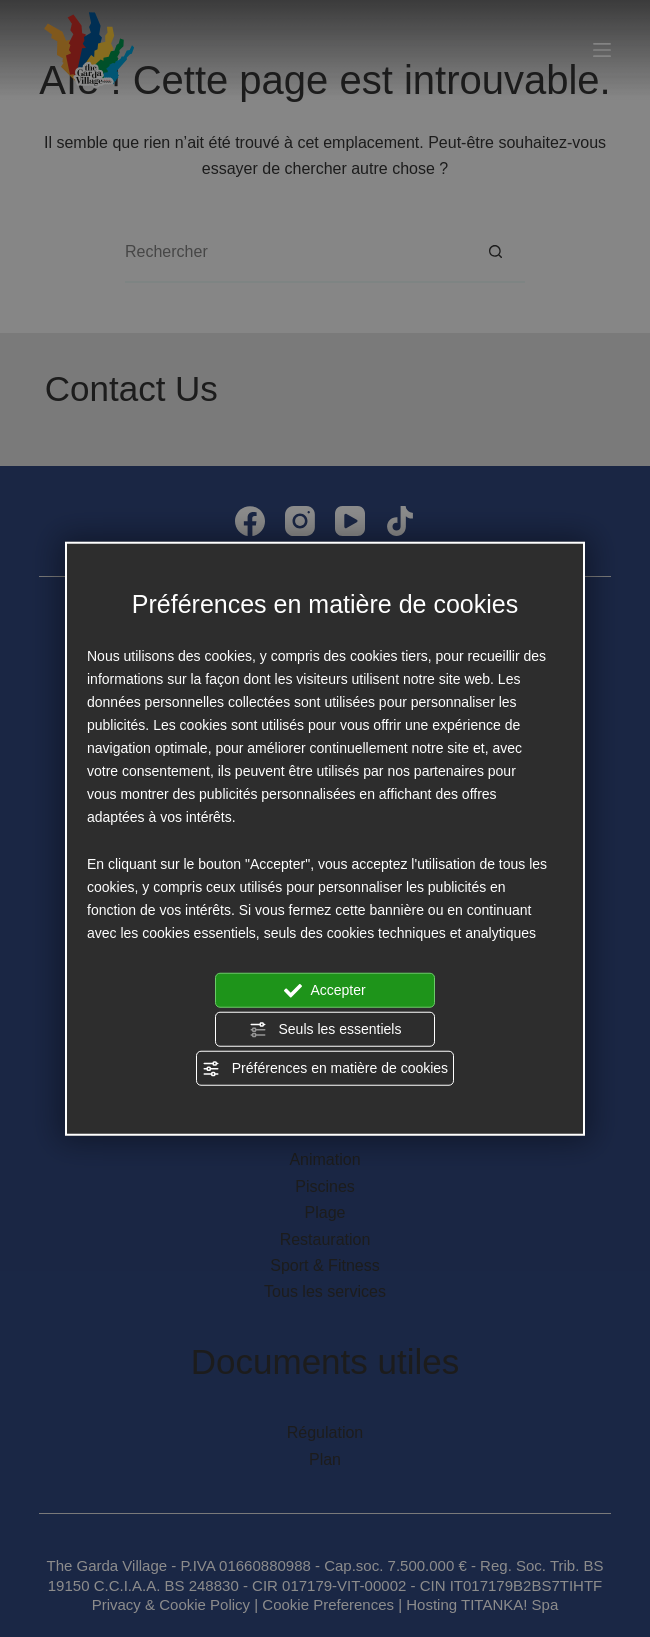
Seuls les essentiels (325, 1030)
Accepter (324, 990)
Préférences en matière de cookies (325, 1069)
